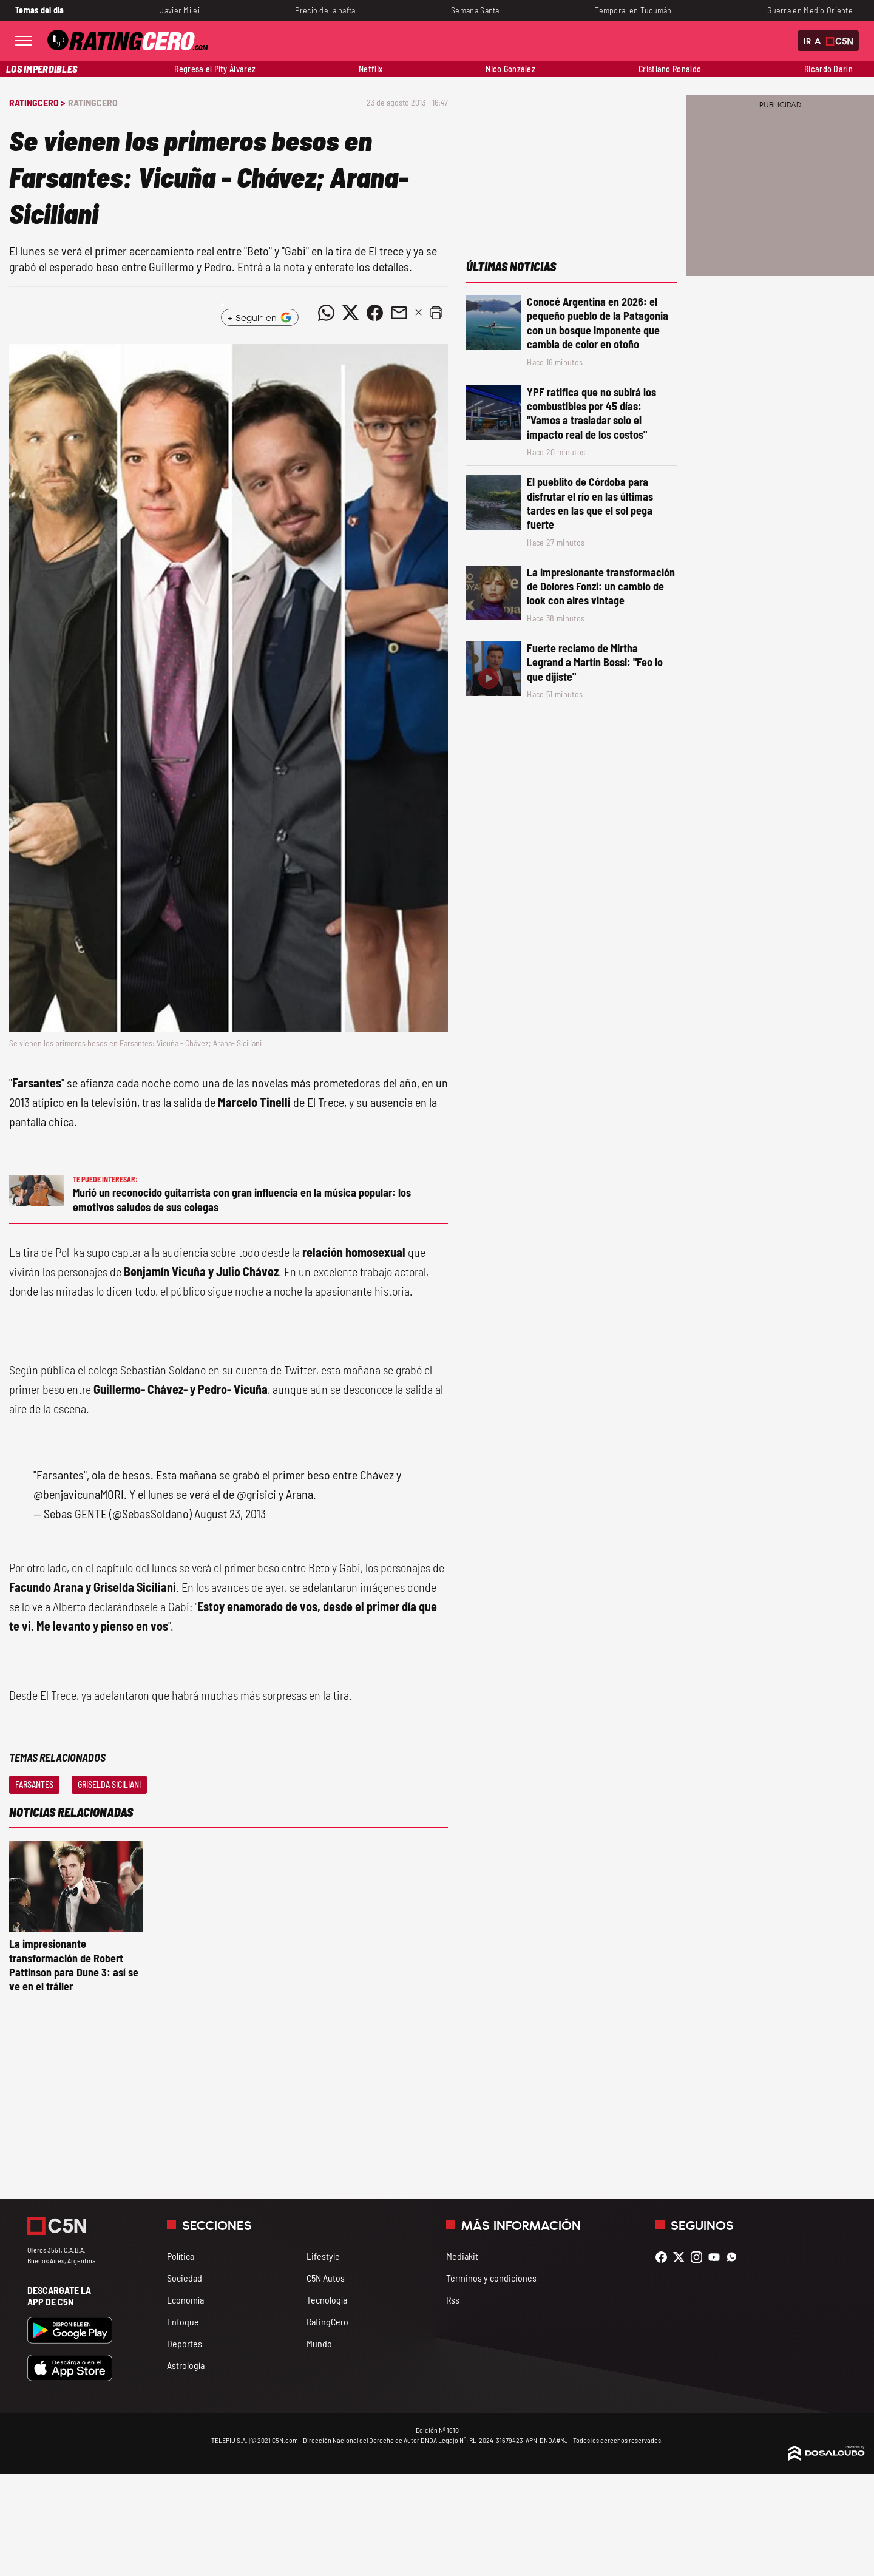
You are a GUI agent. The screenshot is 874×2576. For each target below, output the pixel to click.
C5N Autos (326, 2278)
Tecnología (327, 2299)
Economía (185, 2299)
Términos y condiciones (491, 2278)
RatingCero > (37, 102)
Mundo (319, 2343)
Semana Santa (475, 10)
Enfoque (183, 2321)
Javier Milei (179, 10)
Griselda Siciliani (109, 1784)
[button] (436, 312)
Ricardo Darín (828, 69)
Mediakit (462, 2256)
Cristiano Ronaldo (670, 69)
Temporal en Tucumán (633, 10)
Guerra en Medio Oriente (810, 10)
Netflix (370, 69)
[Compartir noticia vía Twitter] (350, 312)
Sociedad (184, 2278)
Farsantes (34, 1784)
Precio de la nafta (325, 10)
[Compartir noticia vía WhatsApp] (326, 312)
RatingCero (93, 102)
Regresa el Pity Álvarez (215, 69)
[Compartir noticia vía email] (399, 312)
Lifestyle (323, 2256)
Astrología (186, 2365)
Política (180, 2256)
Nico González (510, 69)
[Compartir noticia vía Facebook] (374, 312)
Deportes (184, 2343)
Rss (452, 2299)
